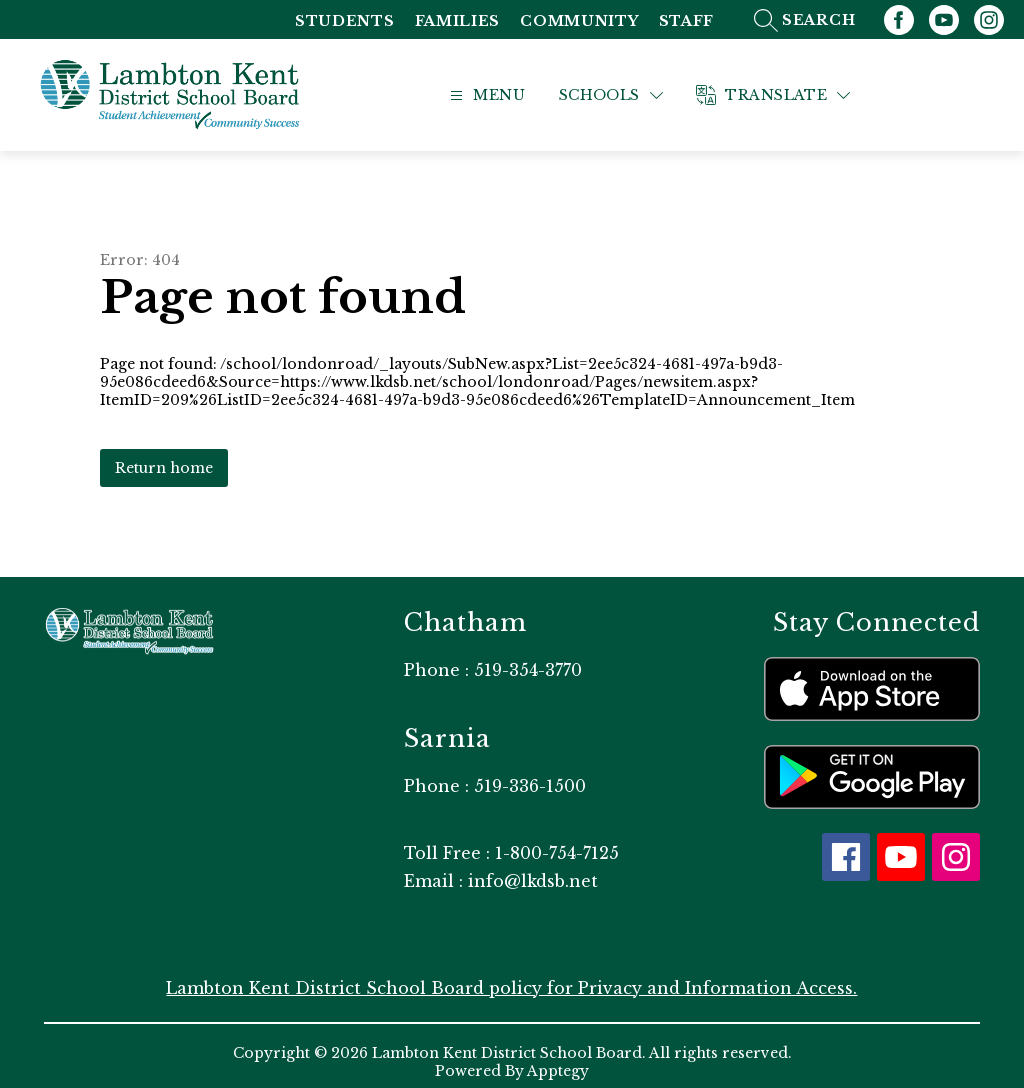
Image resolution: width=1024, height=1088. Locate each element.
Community (579, 21)
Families (458, 21)
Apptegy (558, 1059)
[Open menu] (509, 89)
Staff (687, 21)
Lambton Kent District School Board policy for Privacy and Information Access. (511, 976)
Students (345, 21)
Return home (164, 456)
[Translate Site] (800, 89)
